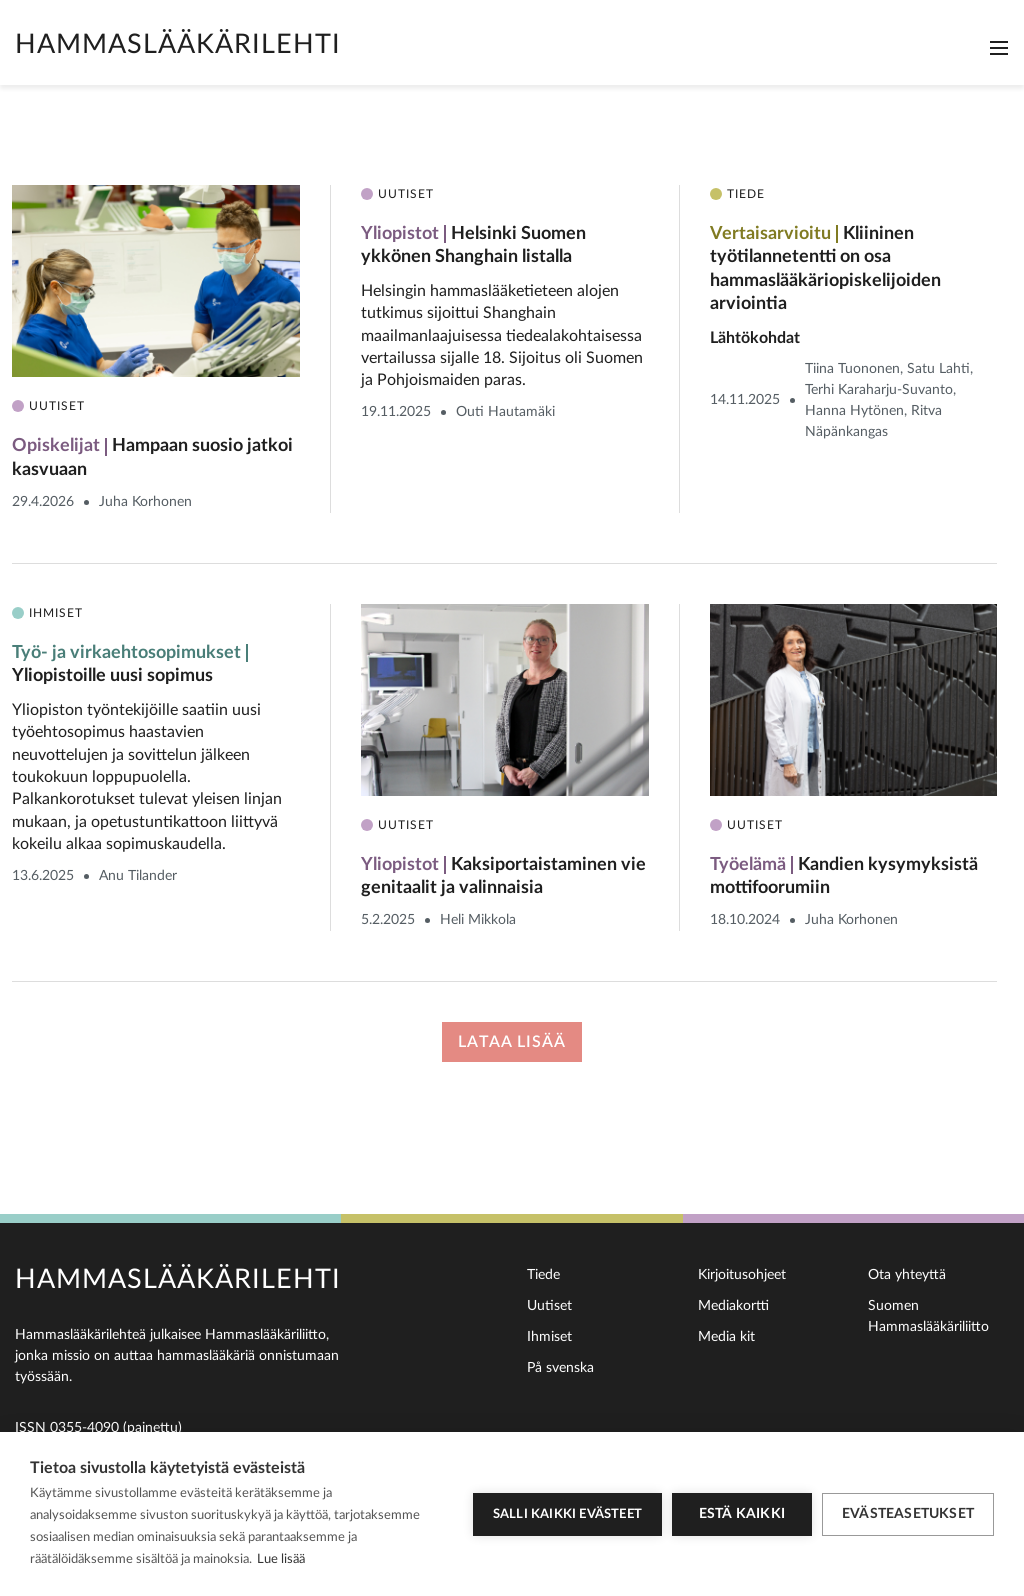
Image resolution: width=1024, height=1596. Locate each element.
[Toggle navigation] (999, 48)
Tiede (543, 1275)
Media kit (726, 1337)
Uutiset (549, 1306)
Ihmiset (549, 1337)
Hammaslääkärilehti (178, 44)
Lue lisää (281, 1559)
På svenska (560, 1368)
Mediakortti (733, 1306)
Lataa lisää (512, 1042)
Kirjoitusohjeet (742, 1275)
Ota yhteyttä (907, 1275)
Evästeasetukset (908, 1514)
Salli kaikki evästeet (567, 1514)
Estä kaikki (742, 1514)
